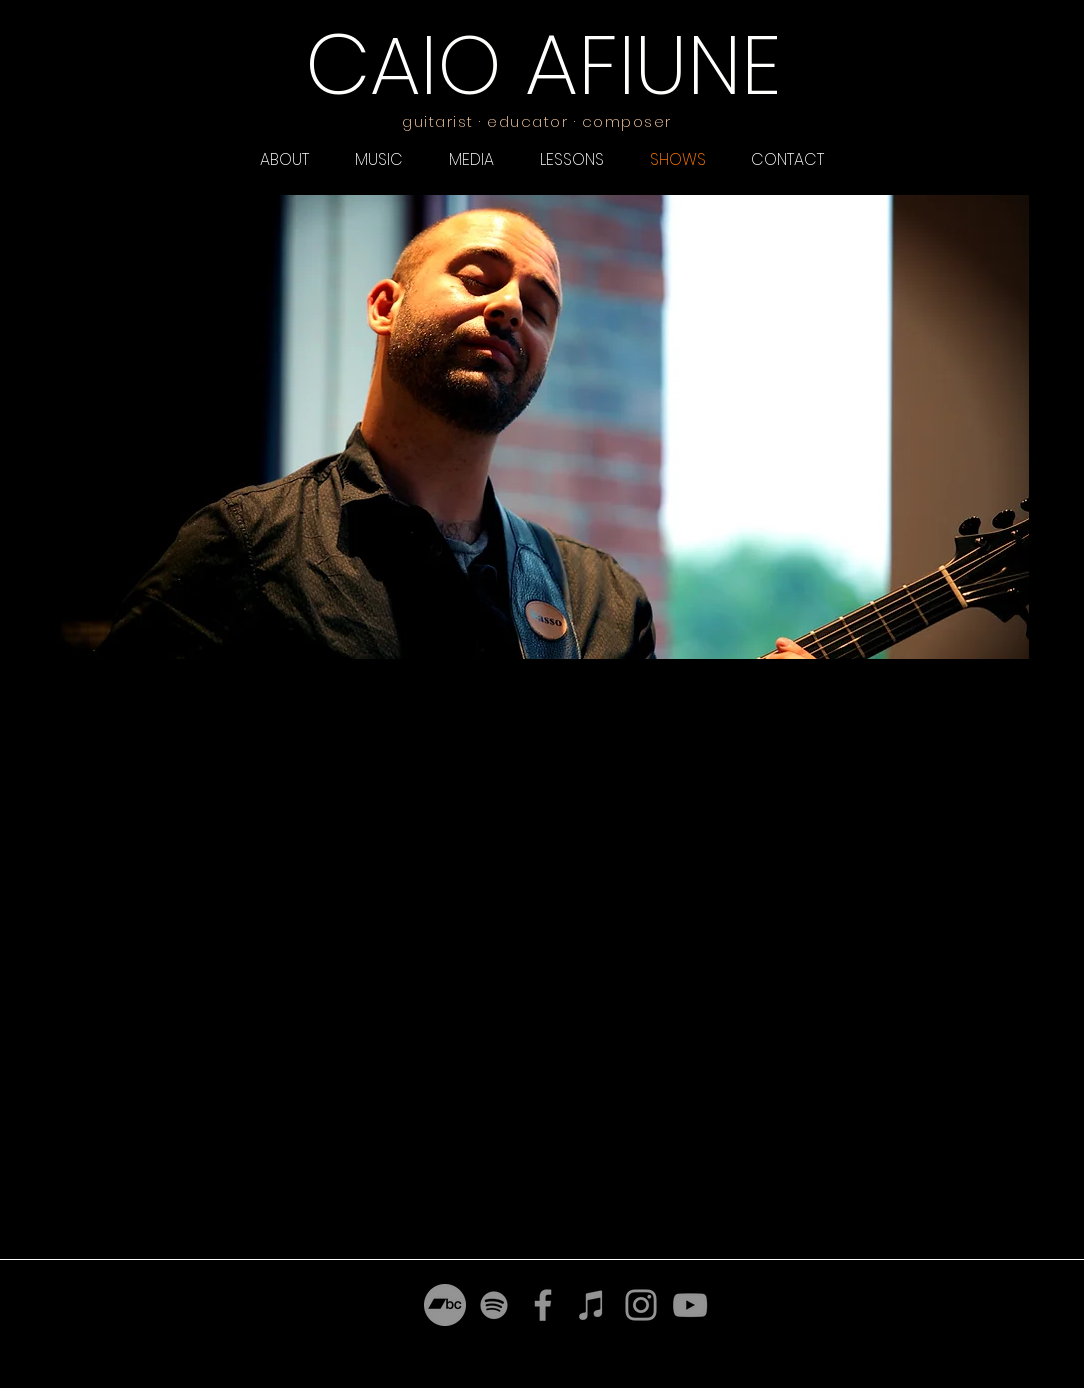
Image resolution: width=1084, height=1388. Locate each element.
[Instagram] (641, 1305)
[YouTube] (690, 1305)
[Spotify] (494, 1305)
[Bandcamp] (445, 1305)
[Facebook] (543, 1305)
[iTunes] (592, 1305)
